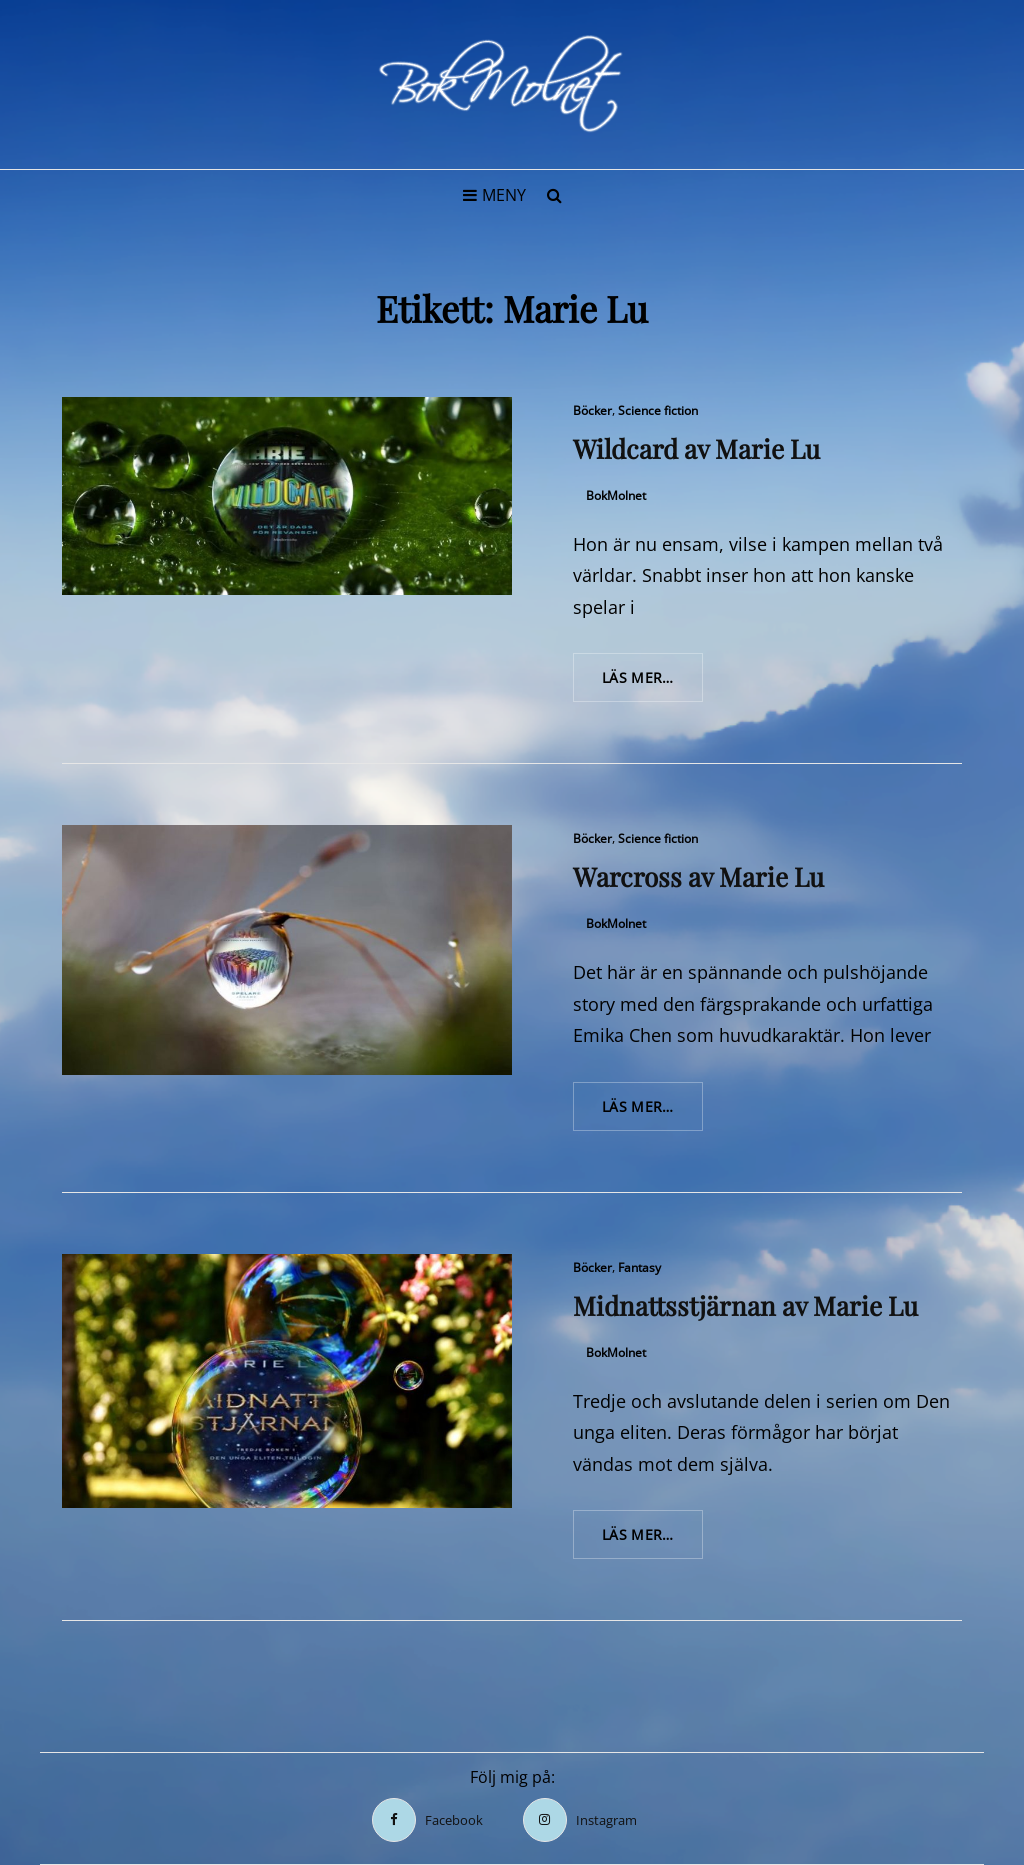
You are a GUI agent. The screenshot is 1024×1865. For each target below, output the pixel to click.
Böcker (592, 410)
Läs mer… (652, 684)
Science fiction (658, 410)
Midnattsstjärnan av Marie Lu (745, 1305)
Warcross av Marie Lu (698, 876)
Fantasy (639, 1267)
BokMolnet (616, 495)
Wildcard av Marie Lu (696, 448)
